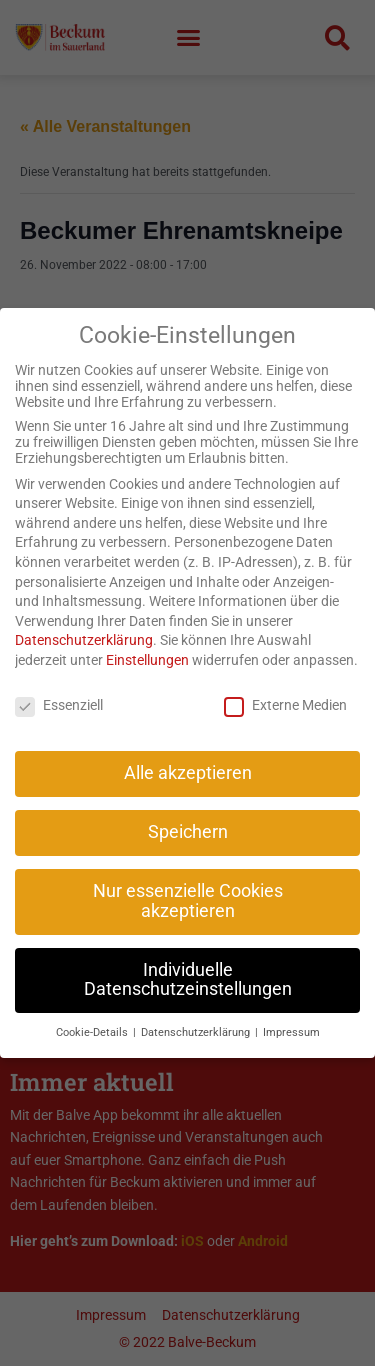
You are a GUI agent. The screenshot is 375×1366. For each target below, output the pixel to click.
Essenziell (59, 683)
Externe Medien (285, 683)
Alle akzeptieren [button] (188, 752)
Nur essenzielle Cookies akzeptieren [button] (188, 880)
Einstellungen (147, 638)
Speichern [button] (188, 811)
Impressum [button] (291, 1011)
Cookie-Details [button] (93, 1011)
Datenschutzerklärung (84, 619)
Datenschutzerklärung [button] (197, 1011)
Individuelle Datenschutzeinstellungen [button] (188, 958)
